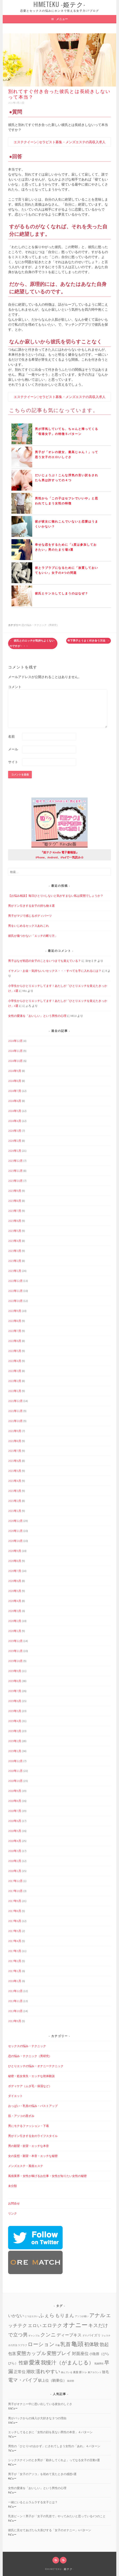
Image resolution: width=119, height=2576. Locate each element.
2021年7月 (14, 1451)
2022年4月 (14, 1361)
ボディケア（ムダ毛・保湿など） (30, 2086)
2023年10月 (15, 1181)
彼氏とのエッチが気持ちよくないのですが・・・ (31, 643)
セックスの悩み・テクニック (27, 2046)
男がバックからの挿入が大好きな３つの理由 (37, 2418)
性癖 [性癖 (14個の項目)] (23, 2363)
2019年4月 (14, 1721)
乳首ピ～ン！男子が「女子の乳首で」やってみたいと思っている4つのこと (57, 2516)
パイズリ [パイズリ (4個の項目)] (94, 2335)
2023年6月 (14, 1221)
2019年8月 (14, 1681)
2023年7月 (14, 1211)
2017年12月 (15, 1881)
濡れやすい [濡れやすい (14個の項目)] (48, 2371)
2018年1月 (14, 1871)
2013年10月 (15, 2011)
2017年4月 (14, 1941)
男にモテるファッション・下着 (28, 2126)
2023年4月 (14, 1241)
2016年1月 (14, 1981)
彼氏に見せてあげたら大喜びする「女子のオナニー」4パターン (49, 2530)
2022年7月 (14, 1331)
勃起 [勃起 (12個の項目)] (104, 2344)
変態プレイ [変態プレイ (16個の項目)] (59, 2353)
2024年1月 (14, 1151)
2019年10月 (15, 1661)
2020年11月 (15, 1531)
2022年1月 (14, 1391)
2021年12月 (15, 1401)
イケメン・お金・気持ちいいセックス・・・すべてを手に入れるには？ (54, 971)
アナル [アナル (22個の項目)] (97, 2315)
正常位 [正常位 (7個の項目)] (20, 2371)
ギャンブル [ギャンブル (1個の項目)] (34, 2335)
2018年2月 (14, 1861)
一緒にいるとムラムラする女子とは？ (33, 2502)
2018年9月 (14, 1791)
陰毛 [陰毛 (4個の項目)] (105, 2372)
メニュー (62, 19)
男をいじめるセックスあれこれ (28, 926)
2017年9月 (14, 1901)
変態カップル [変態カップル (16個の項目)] (31, 2353)
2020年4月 (14, 1601)
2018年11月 (15, 1771)
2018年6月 (14, 1821)
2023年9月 (14, 1191)
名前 (11, 736)
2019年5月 (14, 1711)
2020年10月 (15, 1541)
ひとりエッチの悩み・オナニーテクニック (35, 2066)
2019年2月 (14, 1741)
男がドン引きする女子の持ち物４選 (31, 906)
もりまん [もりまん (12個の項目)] (64, 2315)
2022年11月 (15, 1291)
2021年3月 (14, 1491)
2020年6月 (14, 1581)
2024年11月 (15, 1051)
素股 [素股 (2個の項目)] (75, 2372)
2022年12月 (15, 1281)
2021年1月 (14, 1511)
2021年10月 (15, 1421)
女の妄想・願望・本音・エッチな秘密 (33, 2156)
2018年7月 (14, 1811)
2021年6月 (14, 1461)
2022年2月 (14, 1381)
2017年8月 (14, 1911)
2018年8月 (14, 1801)
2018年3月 (14, 1851)
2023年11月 (15, 1171)
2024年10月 (15, 1061)
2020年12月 (15, 1521)
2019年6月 (14, 1701)
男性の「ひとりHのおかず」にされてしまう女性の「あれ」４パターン (54, 2446)
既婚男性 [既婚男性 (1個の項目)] (99, 2363)
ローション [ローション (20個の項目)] (41, 2344)
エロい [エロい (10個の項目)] (35, 2325)
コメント (14, 687)
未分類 (12, 2186)
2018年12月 (15, 1761)
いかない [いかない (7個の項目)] (16, 2315)
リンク (12, 2213)
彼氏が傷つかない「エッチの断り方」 (33, 936)
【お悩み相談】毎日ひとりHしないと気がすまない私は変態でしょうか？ (55, 896)
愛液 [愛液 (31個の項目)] (34, 2362)
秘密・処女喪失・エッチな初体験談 (31, 2076)
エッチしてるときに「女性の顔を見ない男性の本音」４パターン (50, 2432)
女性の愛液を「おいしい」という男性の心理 (37, 1016)
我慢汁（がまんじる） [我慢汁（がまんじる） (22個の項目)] (67, 2362)
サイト (13, 762)
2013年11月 (15, 2001)
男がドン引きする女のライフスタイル (33, 2136)
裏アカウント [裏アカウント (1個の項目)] (95, 2372)
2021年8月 (14, 1441)
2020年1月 (14, 1631)
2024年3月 (14, 1131)
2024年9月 (14, 1071)
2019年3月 (14, 1731)
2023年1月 (14, 1271)
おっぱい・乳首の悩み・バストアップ (33, 2106)
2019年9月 (14, 1671)
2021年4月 (14, 1481)
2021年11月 (15, 1411)
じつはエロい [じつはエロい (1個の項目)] (31, 2316)
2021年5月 (14, 1471)
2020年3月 (14, 1611)
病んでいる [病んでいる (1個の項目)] (66, 2372)
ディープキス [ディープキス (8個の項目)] (69, 2334)
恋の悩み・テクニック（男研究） (40, 625)
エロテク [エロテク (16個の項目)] (52, 2325)
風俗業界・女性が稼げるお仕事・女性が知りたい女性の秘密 (47, 2176)
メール (13, 749)
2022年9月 (14, 1311)
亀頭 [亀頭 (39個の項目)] (77, 2344)
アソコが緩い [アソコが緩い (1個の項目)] (82, 2316)
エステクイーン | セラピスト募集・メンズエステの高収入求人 (59, 142)
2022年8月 (14, 1321)
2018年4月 (14, 1841)
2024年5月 (14, 1111)
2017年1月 (14, 1971)
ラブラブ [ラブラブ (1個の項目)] (22, 2345)
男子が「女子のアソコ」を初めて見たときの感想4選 (42, 2474)
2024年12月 (15, 1041)
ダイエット (15, 2096)
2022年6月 (14, 1341)
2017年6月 (14, 1921)
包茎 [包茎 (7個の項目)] (12, 2353)
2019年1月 (14, 1751)
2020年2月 (14, 1621)
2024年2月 (14, 1141)
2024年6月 (14, 1101)
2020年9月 (14, 1551)
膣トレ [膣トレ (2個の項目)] (83, 2372)
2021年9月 (14, 1431)
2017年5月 (14, 1931)
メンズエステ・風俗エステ (25, 2166)
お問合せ (14, 2203)
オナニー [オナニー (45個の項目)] (75, 2325)
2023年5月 (14, 1231)
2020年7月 (14, 1571)
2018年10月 (15, 1781)
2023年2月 (14, 1261)
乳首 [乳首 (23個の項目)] (65, 2344)
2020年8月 (14, 1561)
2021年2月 (14, 1501)
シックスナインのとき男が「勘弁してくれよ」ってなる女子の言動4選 (54, 2460)
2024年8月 (14, 1081)
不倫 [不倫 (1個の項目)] (57, 2345)
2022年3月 (14, 1371)
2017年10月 (15, 1891)
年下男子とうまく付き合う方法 (88, 640)
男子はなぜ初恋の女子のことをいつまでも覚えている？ (44, 961)
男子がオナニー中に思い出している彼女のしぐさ (40, 2404)
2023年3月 (14, 1251)
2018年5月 (14, 1831)
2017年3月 (14, 1951)
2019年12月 (15, 1641)
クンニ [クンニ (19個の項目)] (48, 2334)
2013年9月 (14, 2021)
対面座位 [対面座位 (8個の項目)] (80, 2353)
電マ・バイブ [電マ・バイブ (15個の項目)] (23, 2380)
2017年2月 (14, 1961)
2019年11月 (15, 1651)
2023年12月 (15, 1161)
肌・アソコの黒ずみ (21, 2116)
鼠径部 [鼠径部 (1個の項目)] (70, 2381)
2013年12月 (15, 1991)
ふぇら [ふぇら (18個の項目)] (47, 2315)
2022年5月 (14, 1351)
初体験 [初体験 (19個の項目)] (91, 2344)
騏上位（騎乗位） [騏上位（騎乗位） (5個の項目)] (52, 2380)
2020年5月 (14, 1591)
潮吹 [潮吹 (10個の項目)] (30, 2371)
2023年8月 (14, 1201)
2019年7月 (14, 1691)
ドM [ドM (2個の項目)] (84, 2335)
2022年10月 (15, 1301)
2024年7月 (14, 1091)
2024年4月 (14, 1121)
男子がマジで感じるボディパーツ (30, 916)
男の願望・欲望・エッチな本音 (28, 2146)
